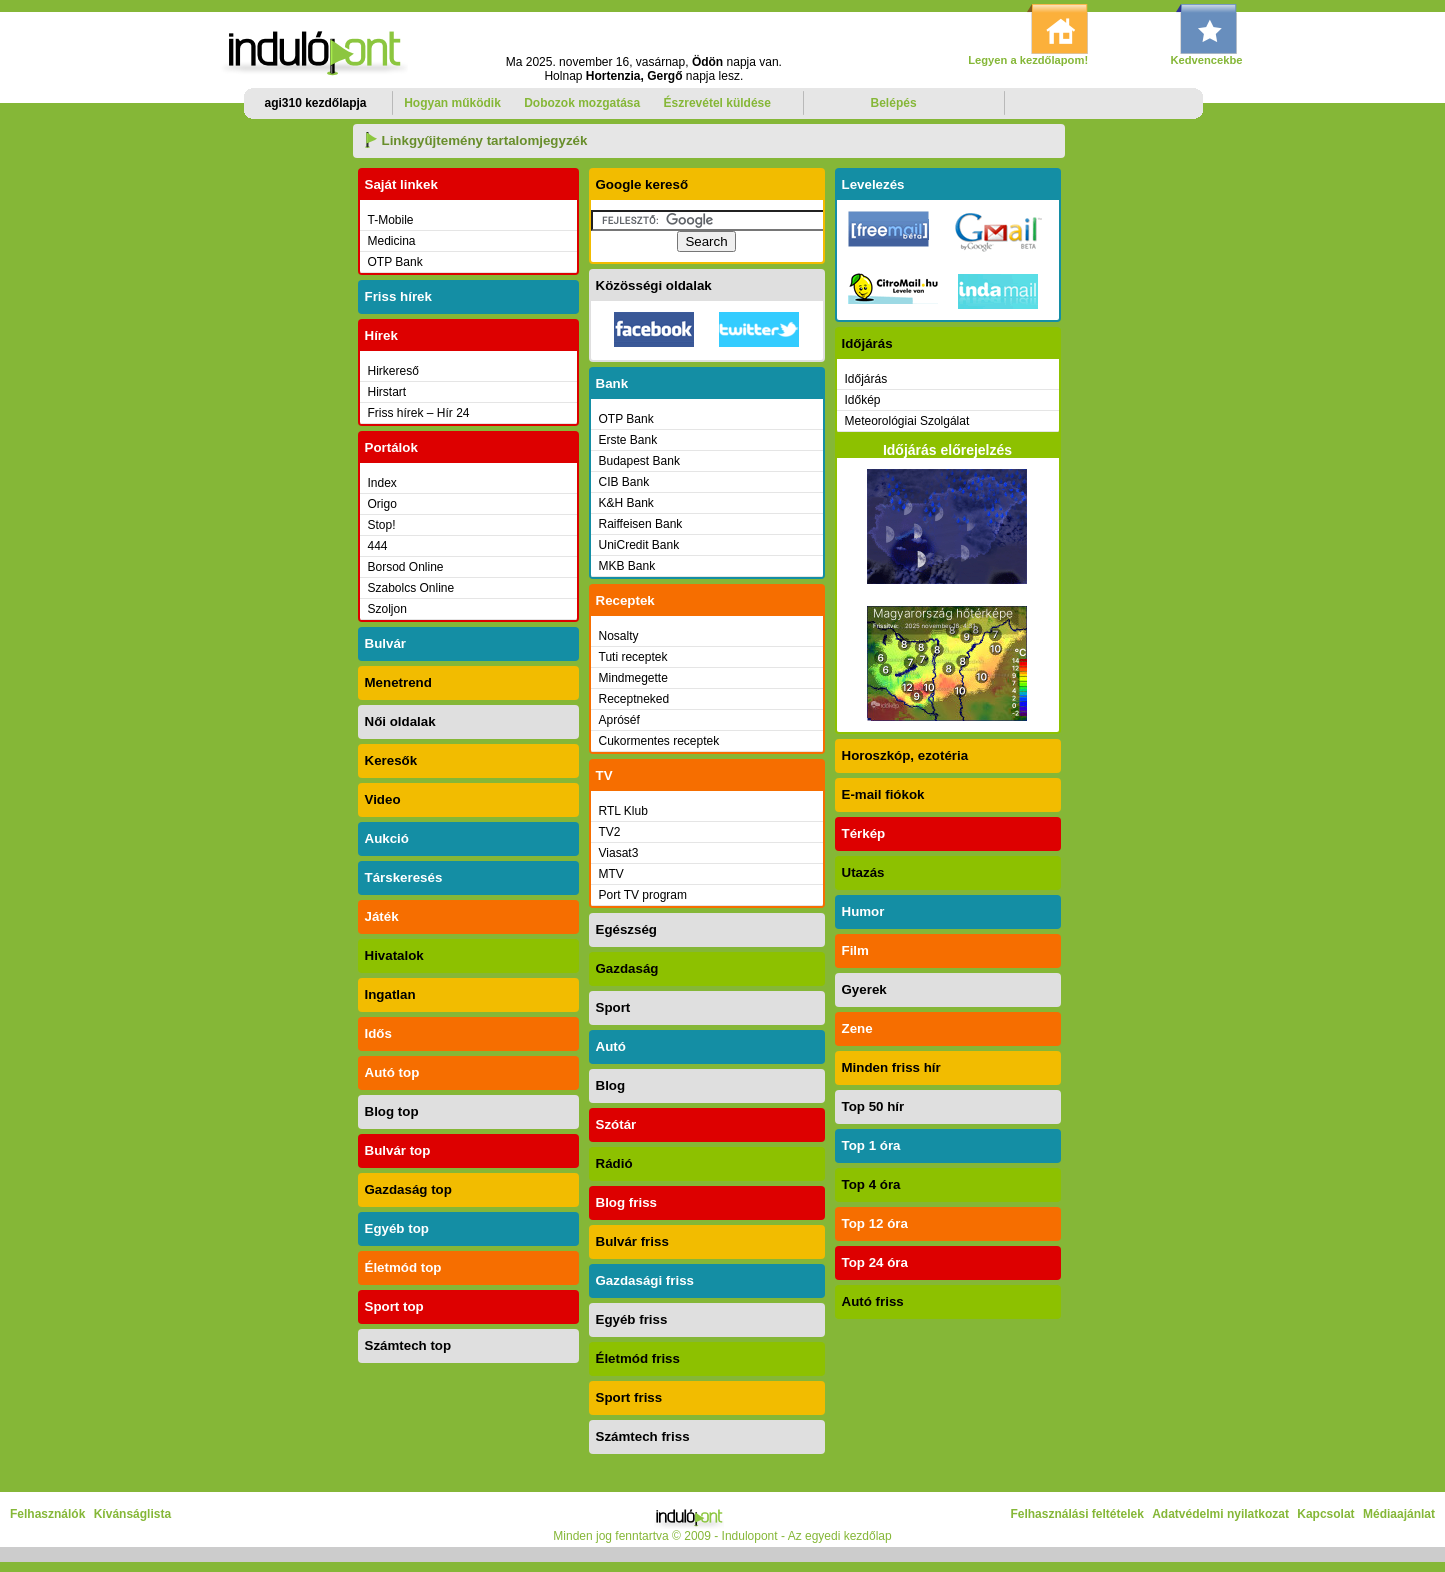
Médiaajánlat (1399, 1514)
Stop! (382, 525)
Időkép (863, 400)
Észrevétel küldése (717, 103)
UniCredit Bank (639, 545)
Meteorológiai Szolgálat (907, 421)
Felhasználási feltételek (1076, 1514)
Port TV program (643, 895)
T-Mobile (391, 220)
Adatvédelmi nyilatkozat (1220, 1514)
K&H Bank (626, 503)
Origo (382, 504)
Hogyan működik (452, 103)
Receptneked (634, 699)
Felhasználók (47, 1514)
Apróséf (619, 720)
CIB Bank (624, 482)
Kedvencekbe (1206, 60)
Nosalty (619, 636)
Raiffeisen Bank (641, 524)
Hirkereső (393, 371)
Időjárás (866, 379)
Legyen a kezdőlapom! (1028, 60)
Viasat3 (619, 853)
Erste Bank (628, 440)
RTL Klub (623, 811)
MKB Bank (627, 566)
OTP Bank (395, 262)
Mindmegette (633, 678)
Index (382, 483)
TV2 (610, 832)
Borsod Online (406, 567)
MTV (611, 874)
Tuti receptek (633, 657)
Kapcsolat (1325, 1514)
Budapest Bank (639, 461)
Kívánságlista (132, 1514)
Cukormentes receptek (659, 741)
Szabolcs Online (411, 588)
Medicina (392, 241)
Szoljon (387, 609)
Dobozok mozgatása (582, 103)
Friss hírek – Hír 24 (419, 413)
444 (378, 546)
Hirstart (387, 392)
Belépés (894, 103)
